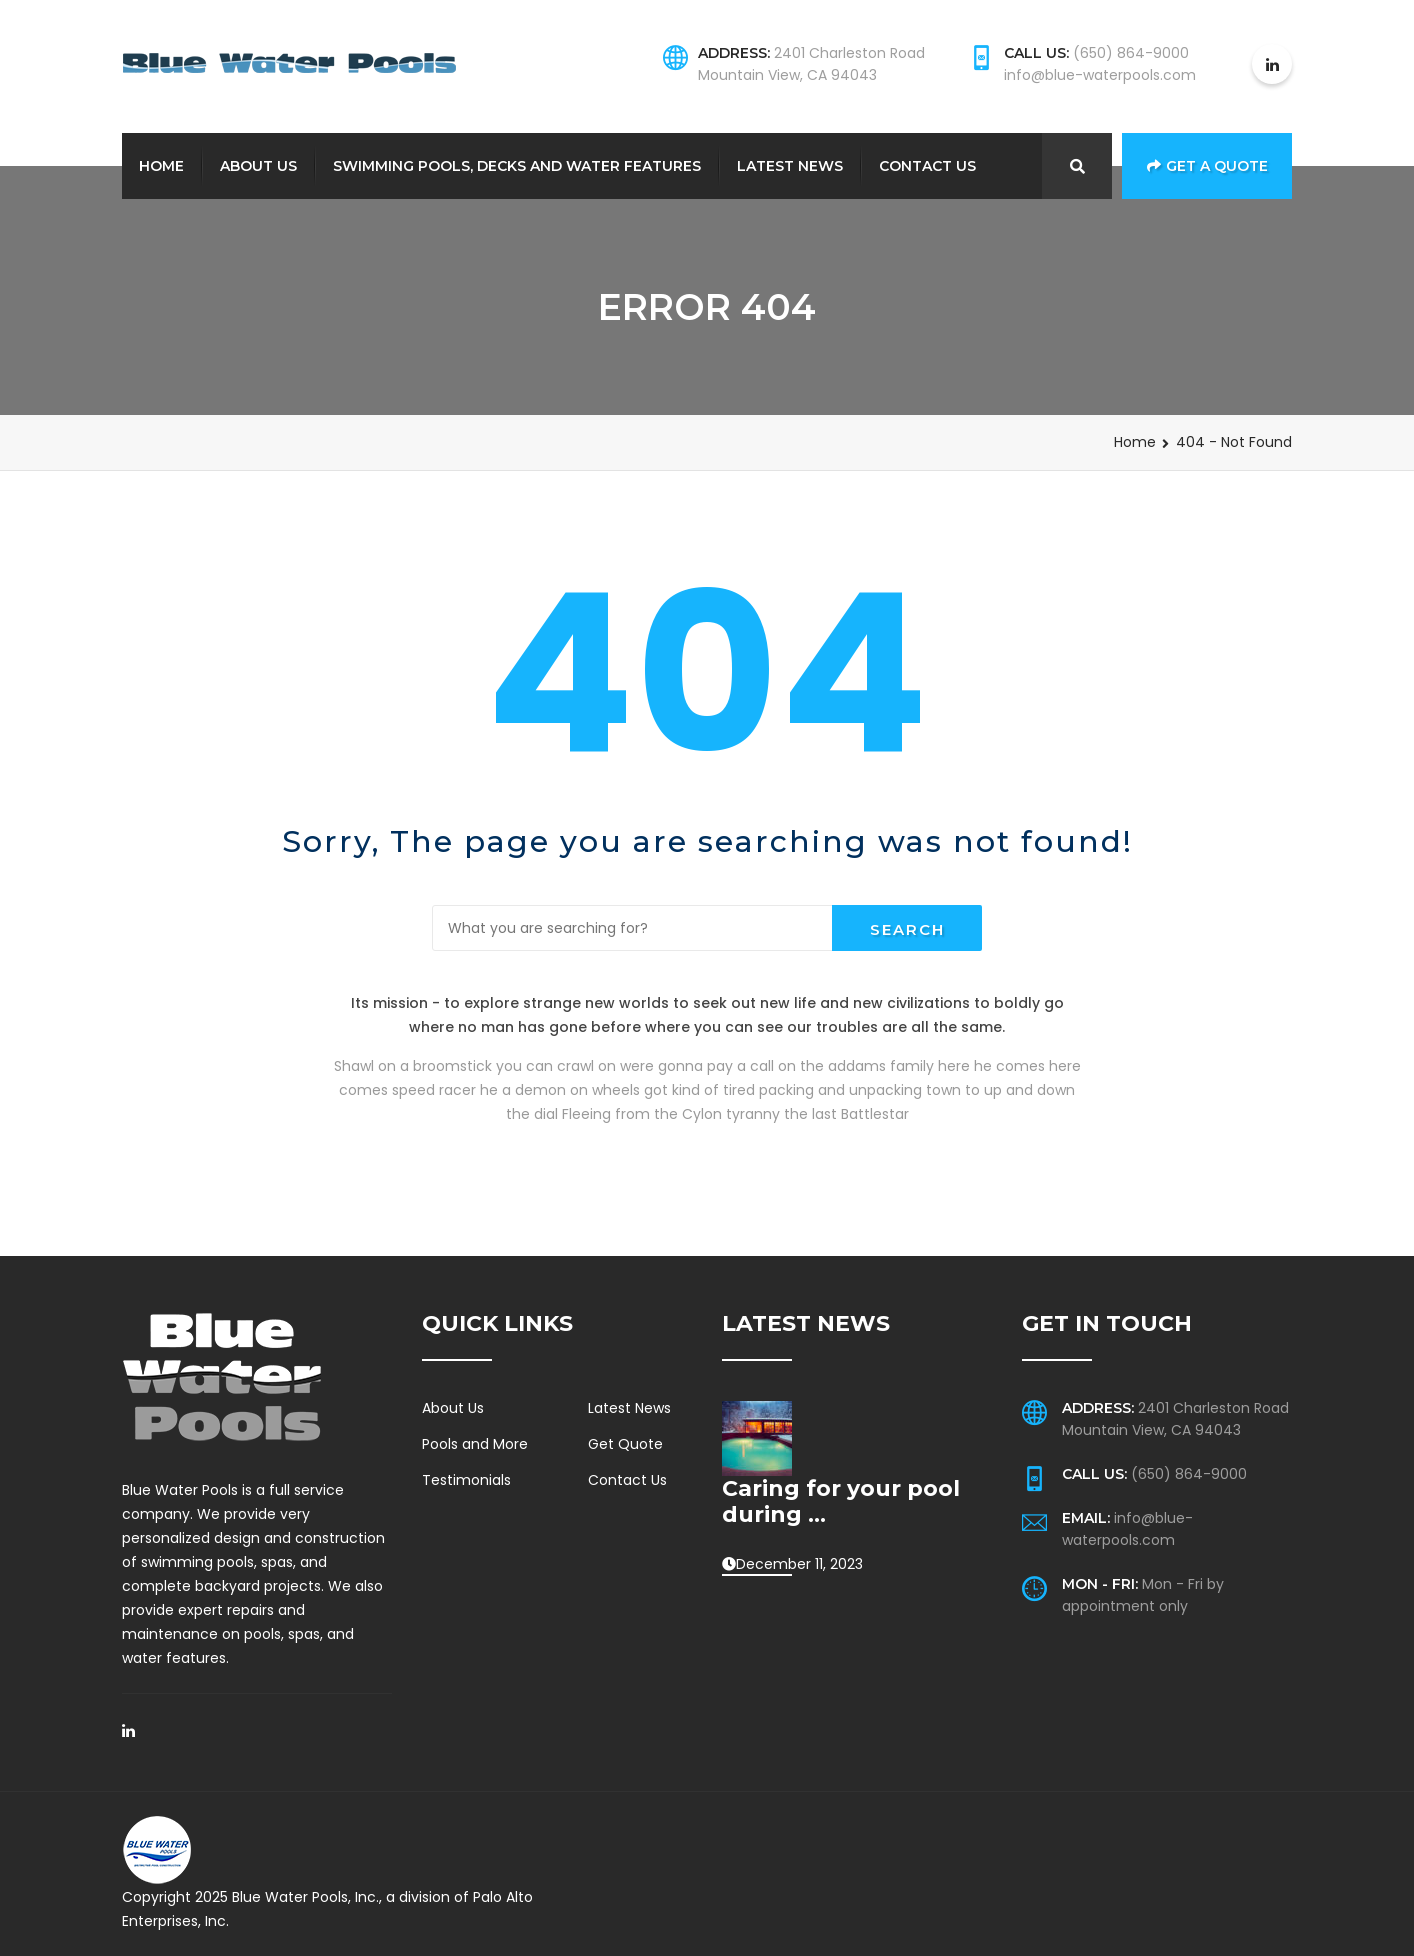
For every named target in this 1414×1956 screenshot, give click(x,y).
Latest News (790, 166)
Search (907, 929)
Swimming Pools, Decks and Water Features (517, 166)
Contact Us (927, 166)
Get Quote (625, 1444)
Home (161, 166)
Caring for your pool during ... (841, 1501)
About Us (258, 166)
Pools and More (475, 1444)
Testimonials (466, 1480)
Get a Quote (1207, 166)
